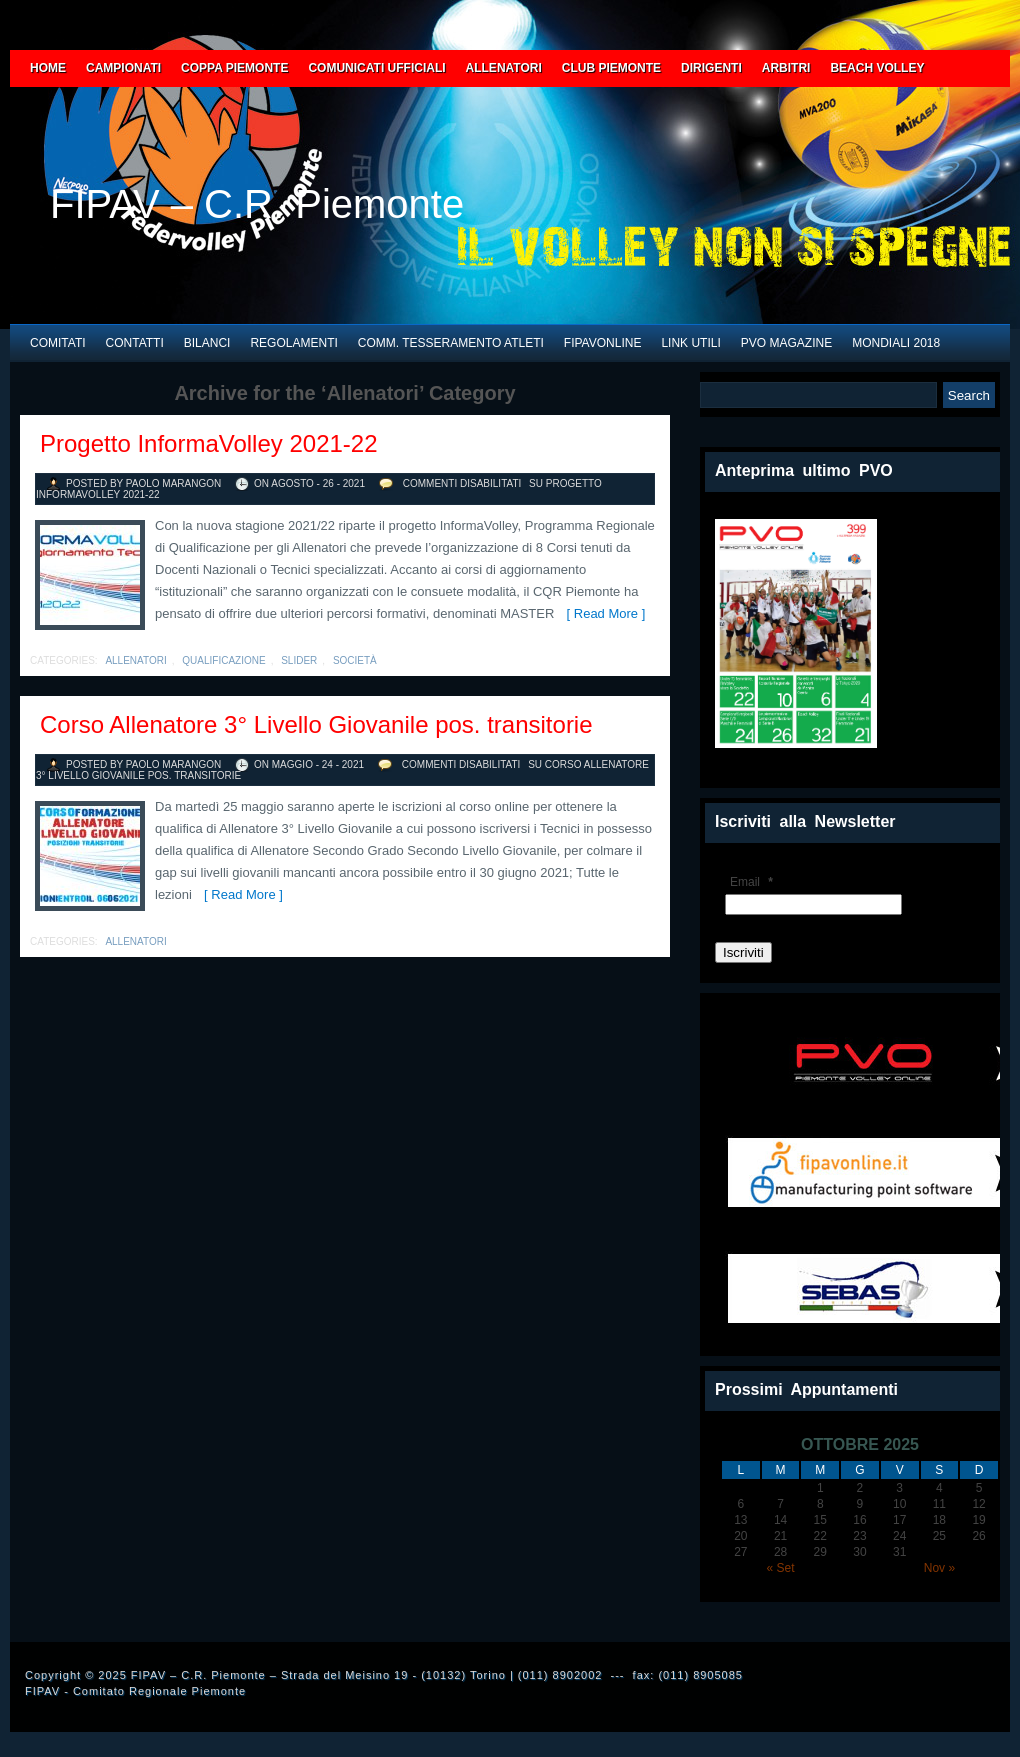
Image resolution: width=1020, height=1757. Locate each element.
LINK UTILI (690, 343)
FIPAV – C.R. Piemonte (257, 204)
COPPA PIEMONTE (234, 68)
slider (299, 660)
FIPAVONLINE (603, 343)
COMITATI (58, 343)
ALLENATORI (504, 68)
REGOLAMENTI (293, 343)
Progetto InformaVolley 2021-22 (209, 443)
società (355, 660)
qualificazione (223, 660)
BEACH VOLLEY (877, 68)
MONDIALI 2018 (896, 343)
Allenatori (135, 660)
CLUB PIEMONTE (611, 68)
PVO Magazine (786, 343)
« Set (781, 1568)
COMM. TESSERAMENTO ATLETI (451, 343)
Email (754, 882)
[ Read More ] (602, 613)
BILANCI (207, 343)
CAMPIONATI (123, 68)
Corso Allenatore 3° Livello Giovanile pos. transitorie (316, 724)
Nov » (939, 1568)
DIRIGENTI (711, 68)
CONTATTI (135, 343)
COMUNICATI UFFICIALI (376, 68)
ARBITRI (786, 68)
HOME (48, 68)
